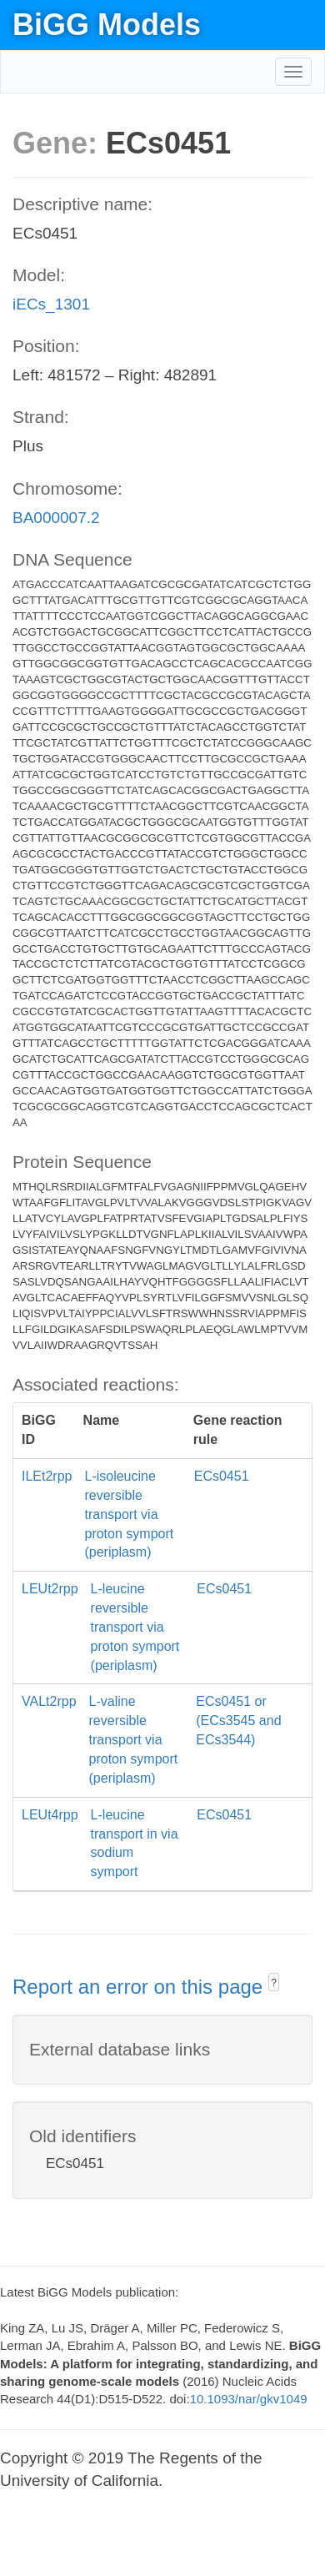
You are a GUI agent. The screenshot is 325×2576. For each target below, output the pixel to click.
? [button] (274, 1983)
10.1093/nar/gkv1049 (249, 2399)
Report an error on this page (140, 1986)
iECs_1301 (51, 304)
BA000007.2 (56, 517)
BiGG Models (106, 25)
